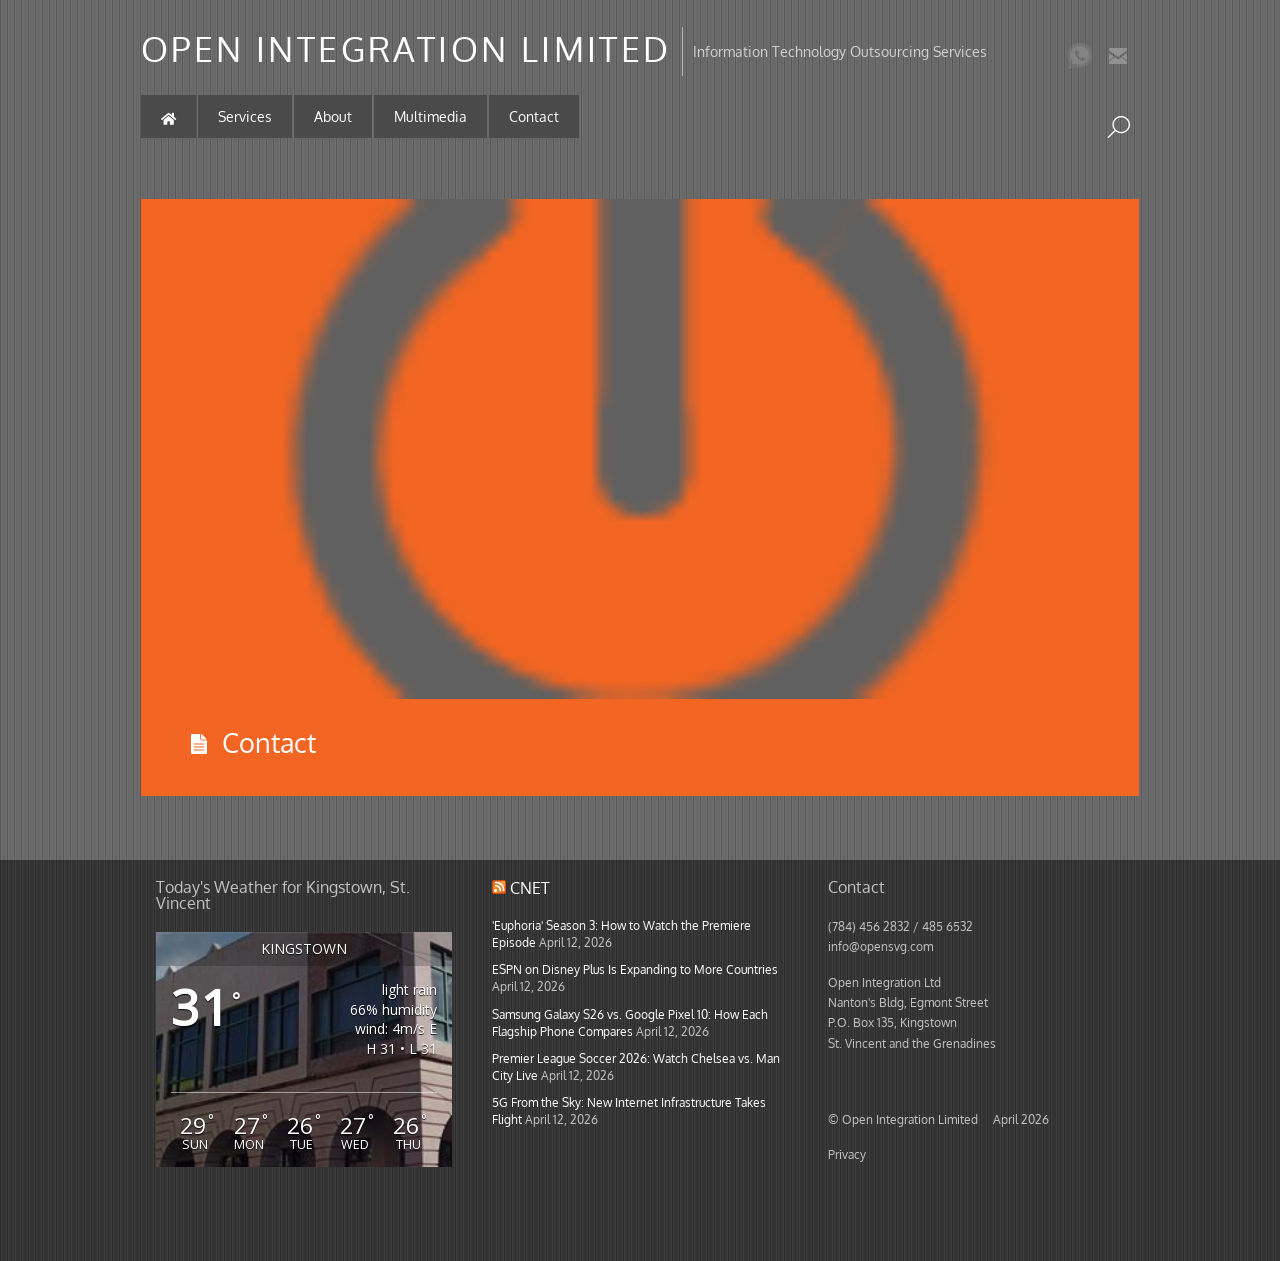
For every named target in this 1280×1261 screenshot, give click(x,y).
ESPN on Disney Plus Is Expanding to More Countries (635, 969)
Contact (534, 116)
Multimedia (430, 116)
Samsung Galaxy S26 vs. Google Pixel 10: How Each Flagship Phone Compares (630, 1022)
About (333, 116)
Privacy (847, 1154)
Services (245, 116)
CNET (530, 888)
